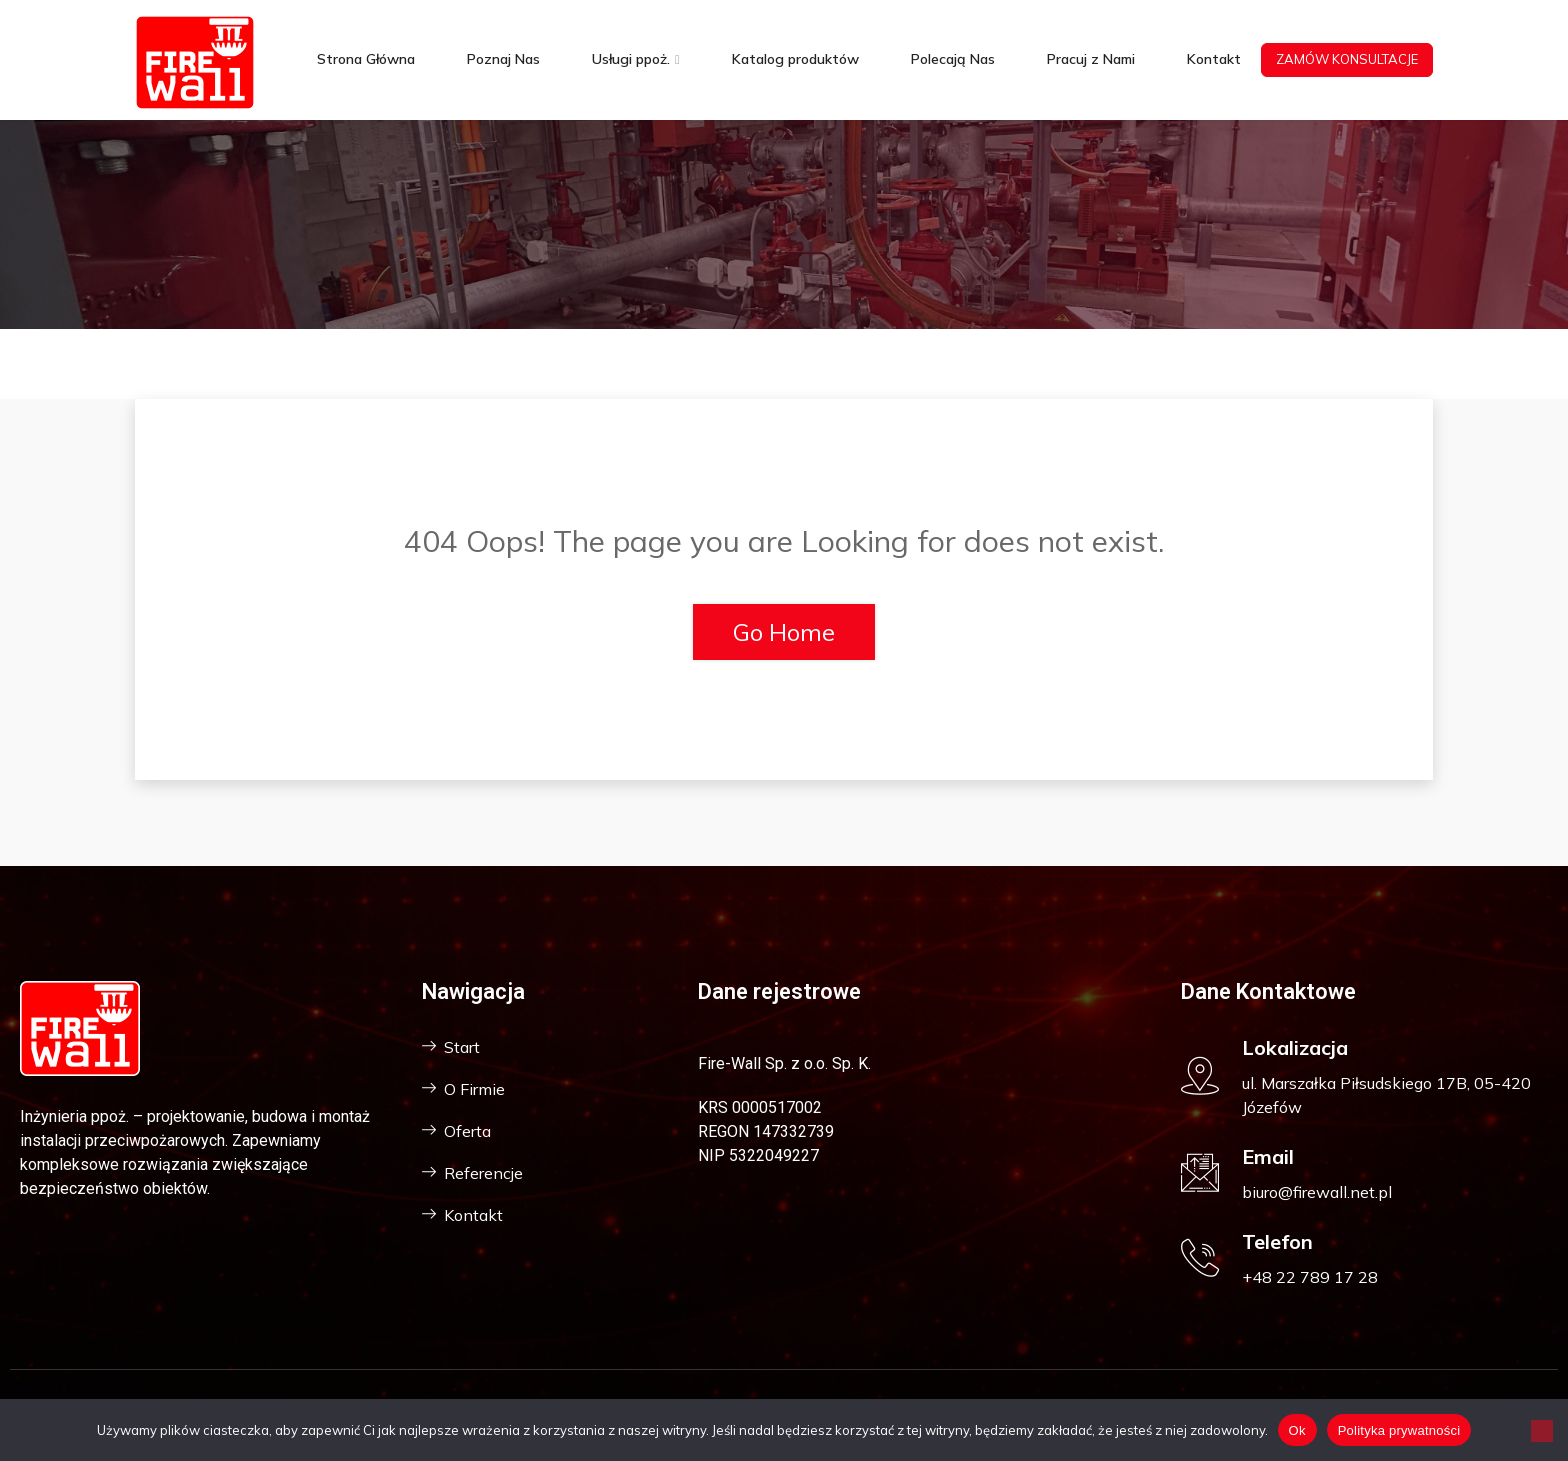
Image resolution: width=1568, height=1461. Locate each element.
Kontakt (1214, 59)
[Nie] (1542, 1431)
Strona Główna (366, 59)
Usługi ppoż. (631, 59)
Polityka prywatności (1399, 1430)
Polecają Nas (953, 59)
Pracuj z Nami (1091, 59)
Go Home (784, 632)
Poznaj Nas (503, 59)
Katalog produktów (795, 59)
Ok (1297, 1430)
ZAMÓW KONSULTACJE (1347, 59)
